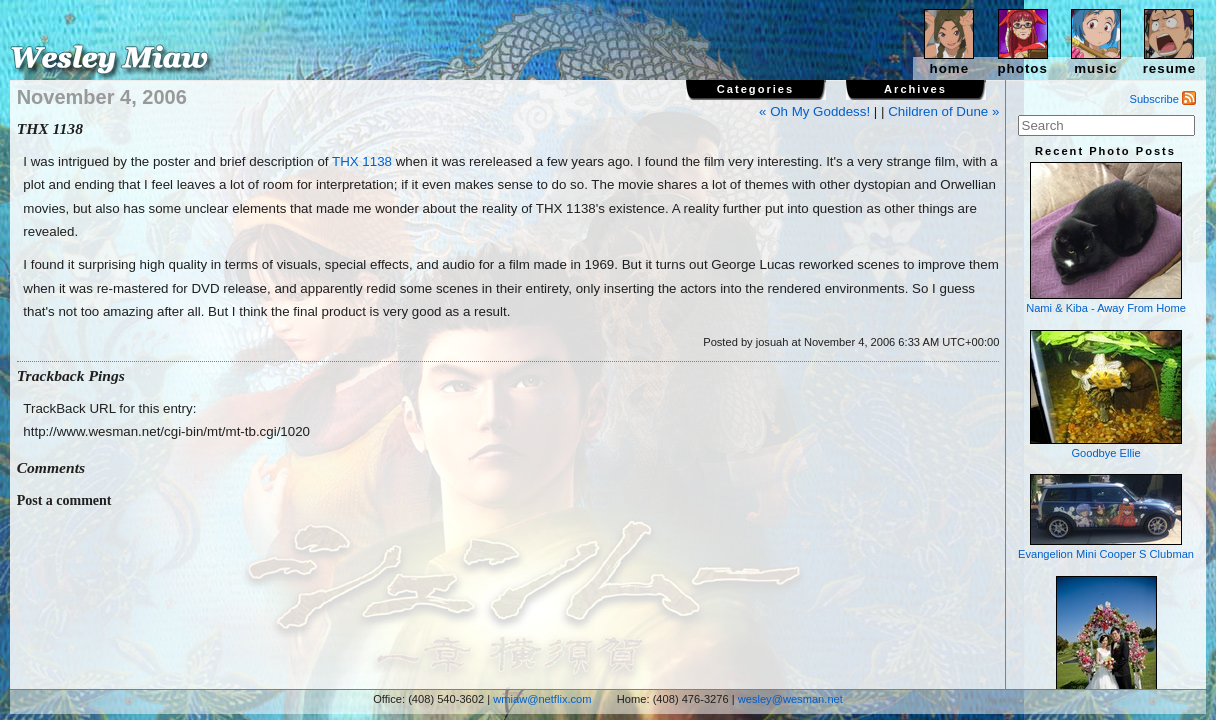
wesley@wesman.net (790, 699)
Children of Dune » (943, 111)
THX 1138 (362, 161)
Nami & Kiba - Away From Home (1106, 238)
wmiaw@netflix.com (542, 699)
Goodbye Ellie (1106, 394)
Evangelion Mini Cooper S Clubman (1106, 517)
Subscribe (1163, 99)
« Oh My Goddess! (814, 111)
